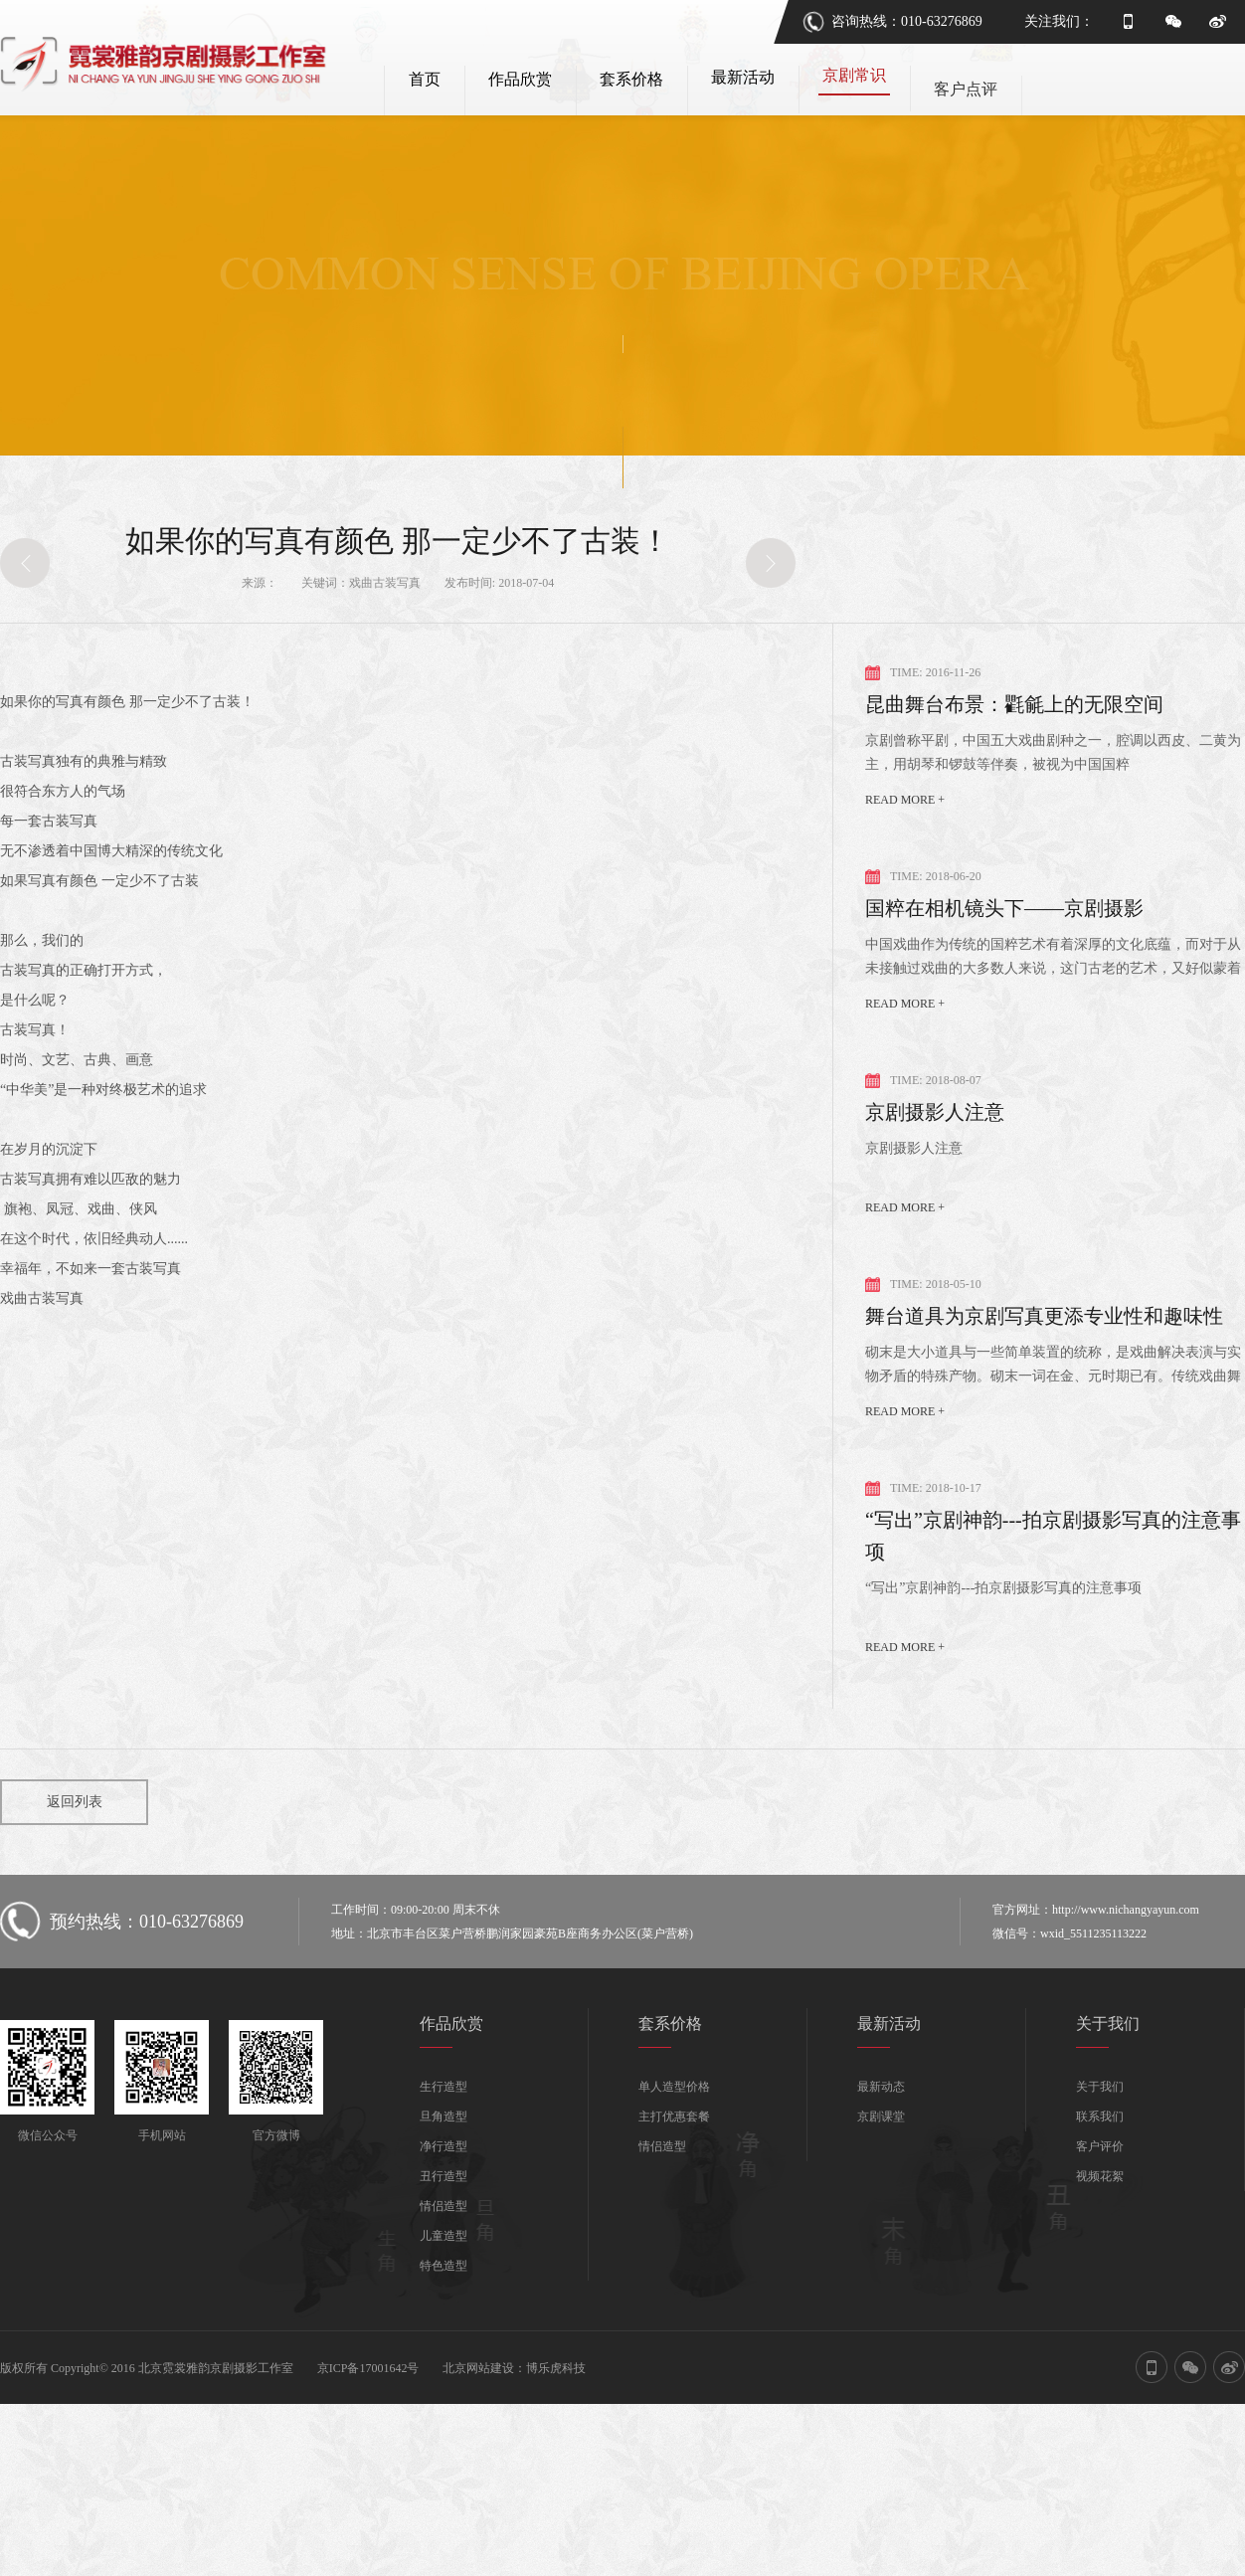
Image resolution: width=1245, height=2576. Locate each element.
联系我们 (1100, 2149)
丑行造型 (443, 2209)
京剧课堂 (881, 2149)
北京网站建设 (478, 2401)
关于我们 (1100, 2119)
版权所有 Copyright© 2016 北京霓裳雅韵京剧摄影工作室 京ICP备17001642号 (209, 2401)
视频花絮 (1100, 2209)
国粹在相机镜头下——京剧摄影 (1004, 941)
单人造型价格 (674, 2119)
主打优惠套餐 (674, 2149)
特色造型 (443, 2298)
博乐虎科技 (556, 2401)
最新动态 (881, 2119)
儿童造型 (443, 2269)
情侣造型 (443, 2239)
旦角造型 (443, 2149)
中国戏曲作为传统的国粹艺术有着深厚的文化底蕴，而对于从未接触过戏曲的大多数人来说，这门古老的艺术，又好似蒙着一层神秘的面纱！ (1053, 991)
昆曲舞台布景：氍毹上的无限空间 (1014, 737)
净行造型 (443, 2179)
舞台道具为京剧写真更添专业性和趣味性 (1044, 1349)
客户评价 (1100, 2179)
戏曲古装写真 (385, 616)
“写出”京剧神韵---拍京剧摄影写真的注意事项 (1053, 1568)
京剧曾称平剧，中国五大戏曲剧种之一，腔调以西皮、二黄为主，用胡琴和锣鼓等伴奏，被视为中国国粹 (1053, 785)
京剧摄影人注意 (934, 1145)
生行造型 (443, 2119)
